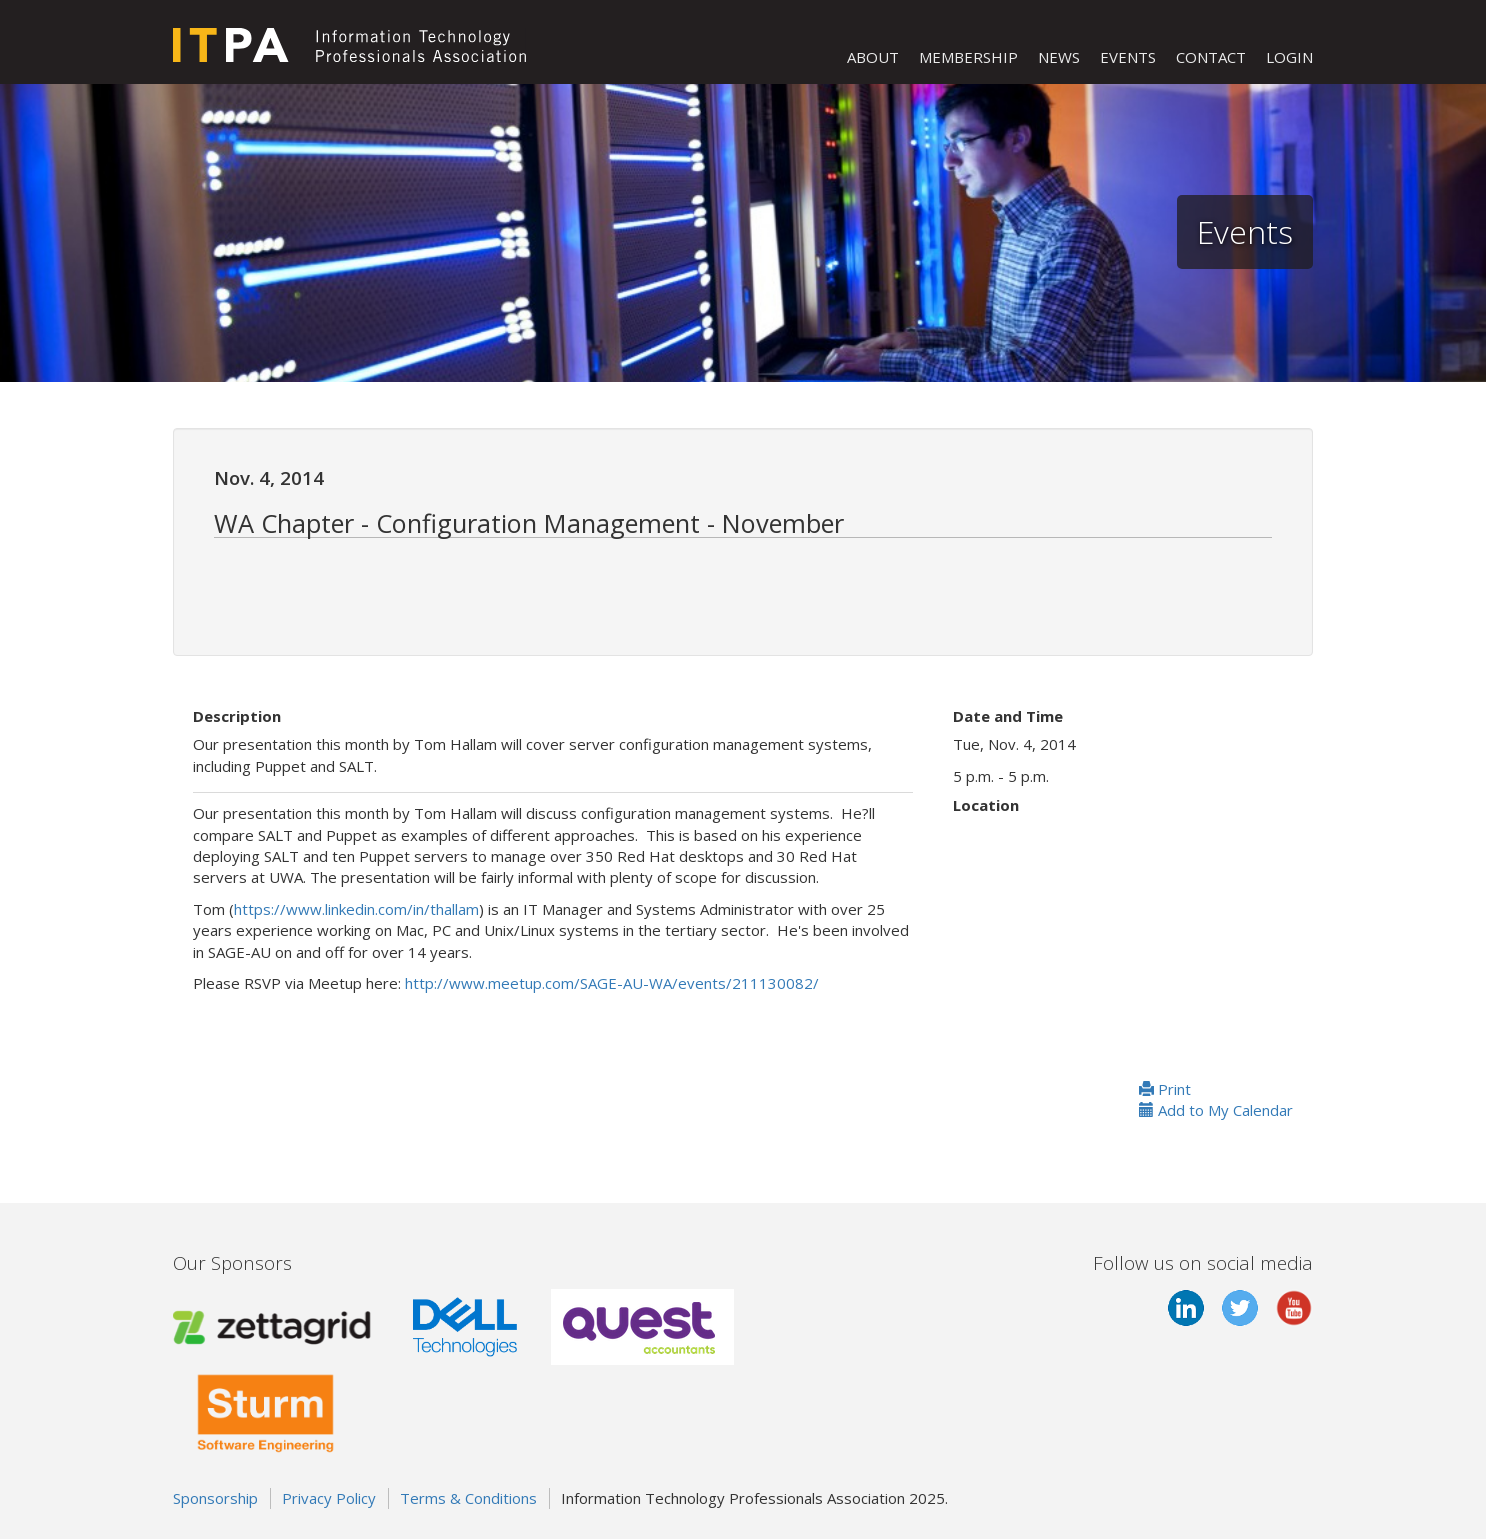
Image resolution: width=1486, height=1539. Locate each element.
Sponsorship (215, 1498)
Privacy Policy (329, 1498)
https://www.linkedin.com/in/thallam (356, 909)
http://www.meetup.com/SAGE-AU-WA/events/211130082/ (612, 983)
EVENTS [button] (1128, 57)
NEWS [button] (1059, 57)
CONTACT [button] (1211, 57)
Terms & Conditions (468, 1498)
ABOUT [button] (873, 57)
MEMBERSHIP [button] (968, 57)
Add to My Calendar (1216, 1110)
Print (1165, 1089)
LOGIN (1289, 57)
